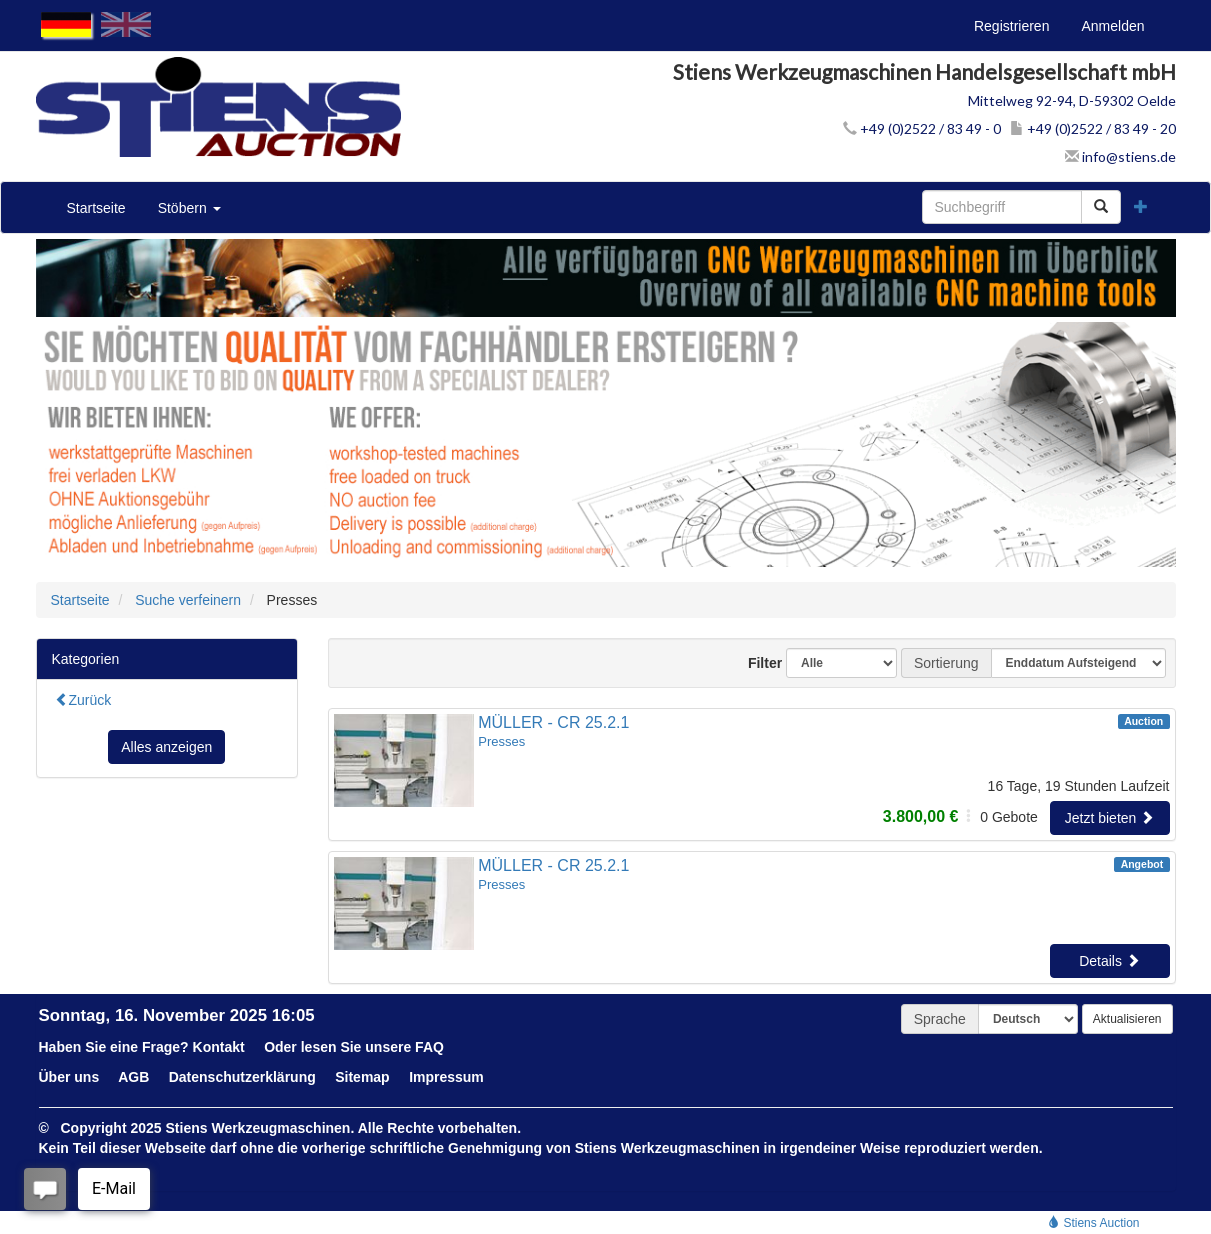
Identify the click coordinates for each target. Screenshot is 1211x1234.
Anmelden (1112, 26)
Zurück (83, 700)
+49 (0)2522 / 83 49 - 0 (922, 128)
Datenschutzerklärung (242, 1077)
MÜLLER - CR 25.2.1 (553, 722)
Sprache (940, 1019)
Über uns (69, 1077)
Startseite (96, 208)
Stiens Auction (1093, 1223)
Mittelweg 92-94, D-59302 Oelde (1072, 100)
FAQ (429, 1047)
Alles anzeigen (166, 747)
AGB (133, 1077)
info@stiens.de (1120, 156)
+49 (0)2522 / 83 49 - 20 (1093, 128)
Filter (757, 663)
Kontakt (219, 1047)
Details (1109, 961)
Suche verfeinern (188, 600)
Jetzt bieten (1110, 818)
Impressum (446, 1077)
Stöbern (189, 208)
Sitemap (362, 1077)
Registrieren (1011, 26)
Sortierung (946, 663)
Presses (501, 741)
